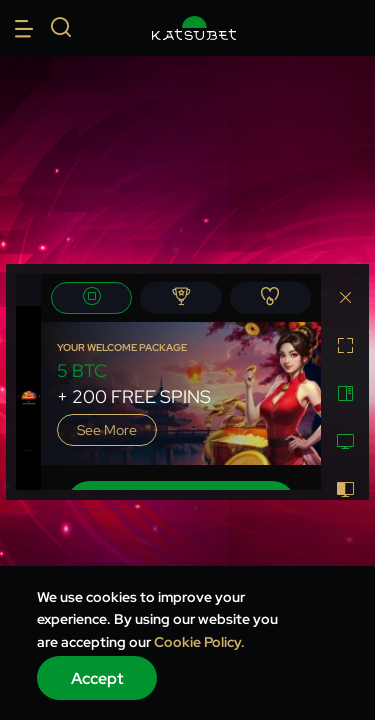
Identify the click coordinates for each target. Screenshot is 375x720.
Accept (97, 678)
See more (107, 430)
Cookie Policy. (199, 642)
